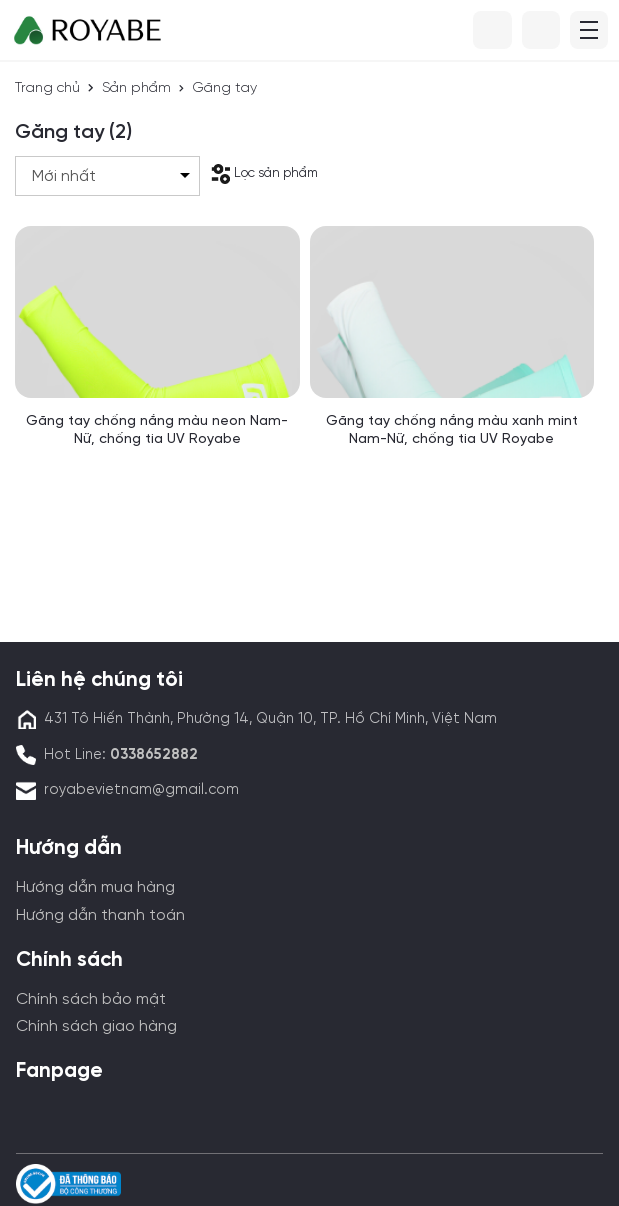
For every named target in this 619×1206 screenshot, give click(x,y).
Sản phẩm (136, 88)
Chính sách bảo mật (91, 999)
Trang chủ (47, 88)
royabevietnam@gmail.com (141, 790)
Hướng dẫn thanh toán (100, 915)
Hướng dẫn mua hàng (95, 887)
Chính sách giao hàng (96, 1026)
